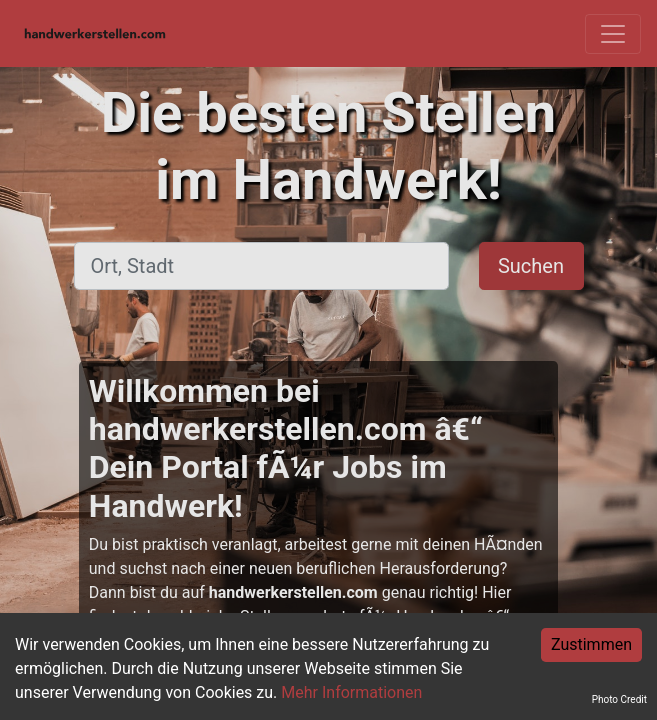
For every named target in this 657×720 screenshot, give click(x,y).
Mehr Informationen (351, 692)
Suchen (531, 266)
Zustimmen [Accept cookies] (591, 644)
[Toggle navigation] (613, 34)
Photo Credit (619, 699)
